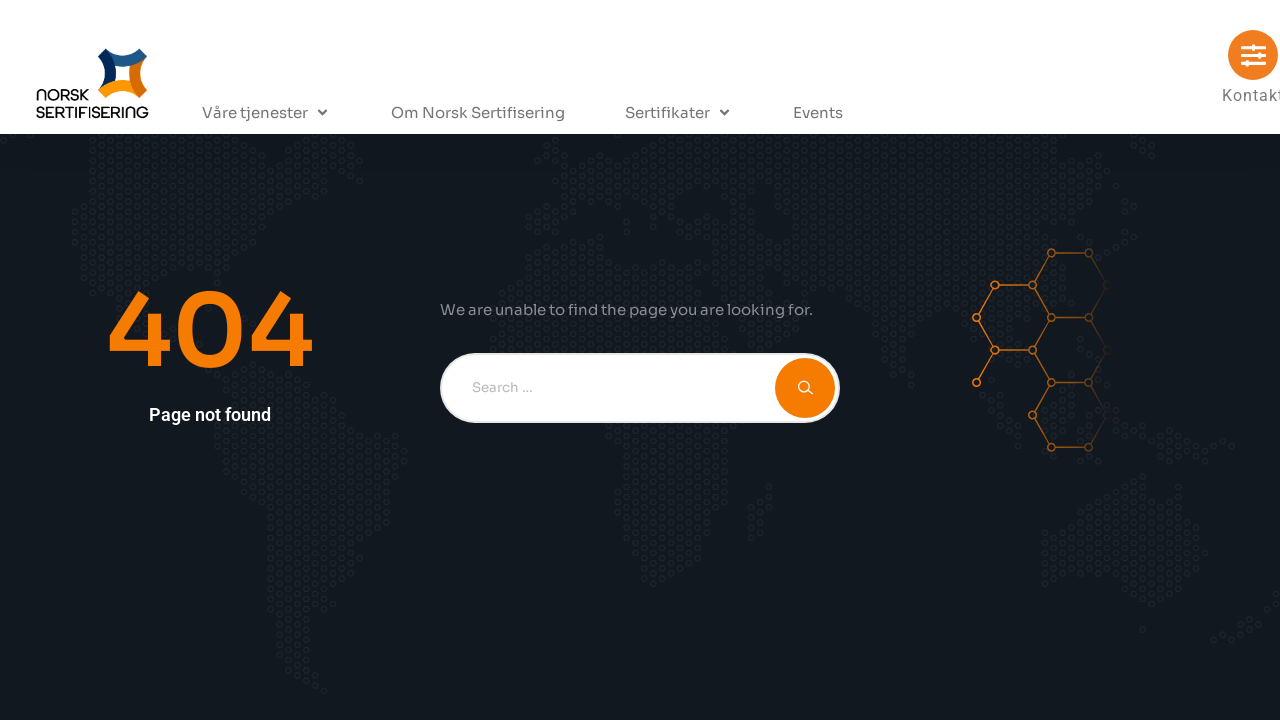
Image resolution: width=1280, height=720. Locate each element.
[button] (266, 113)
